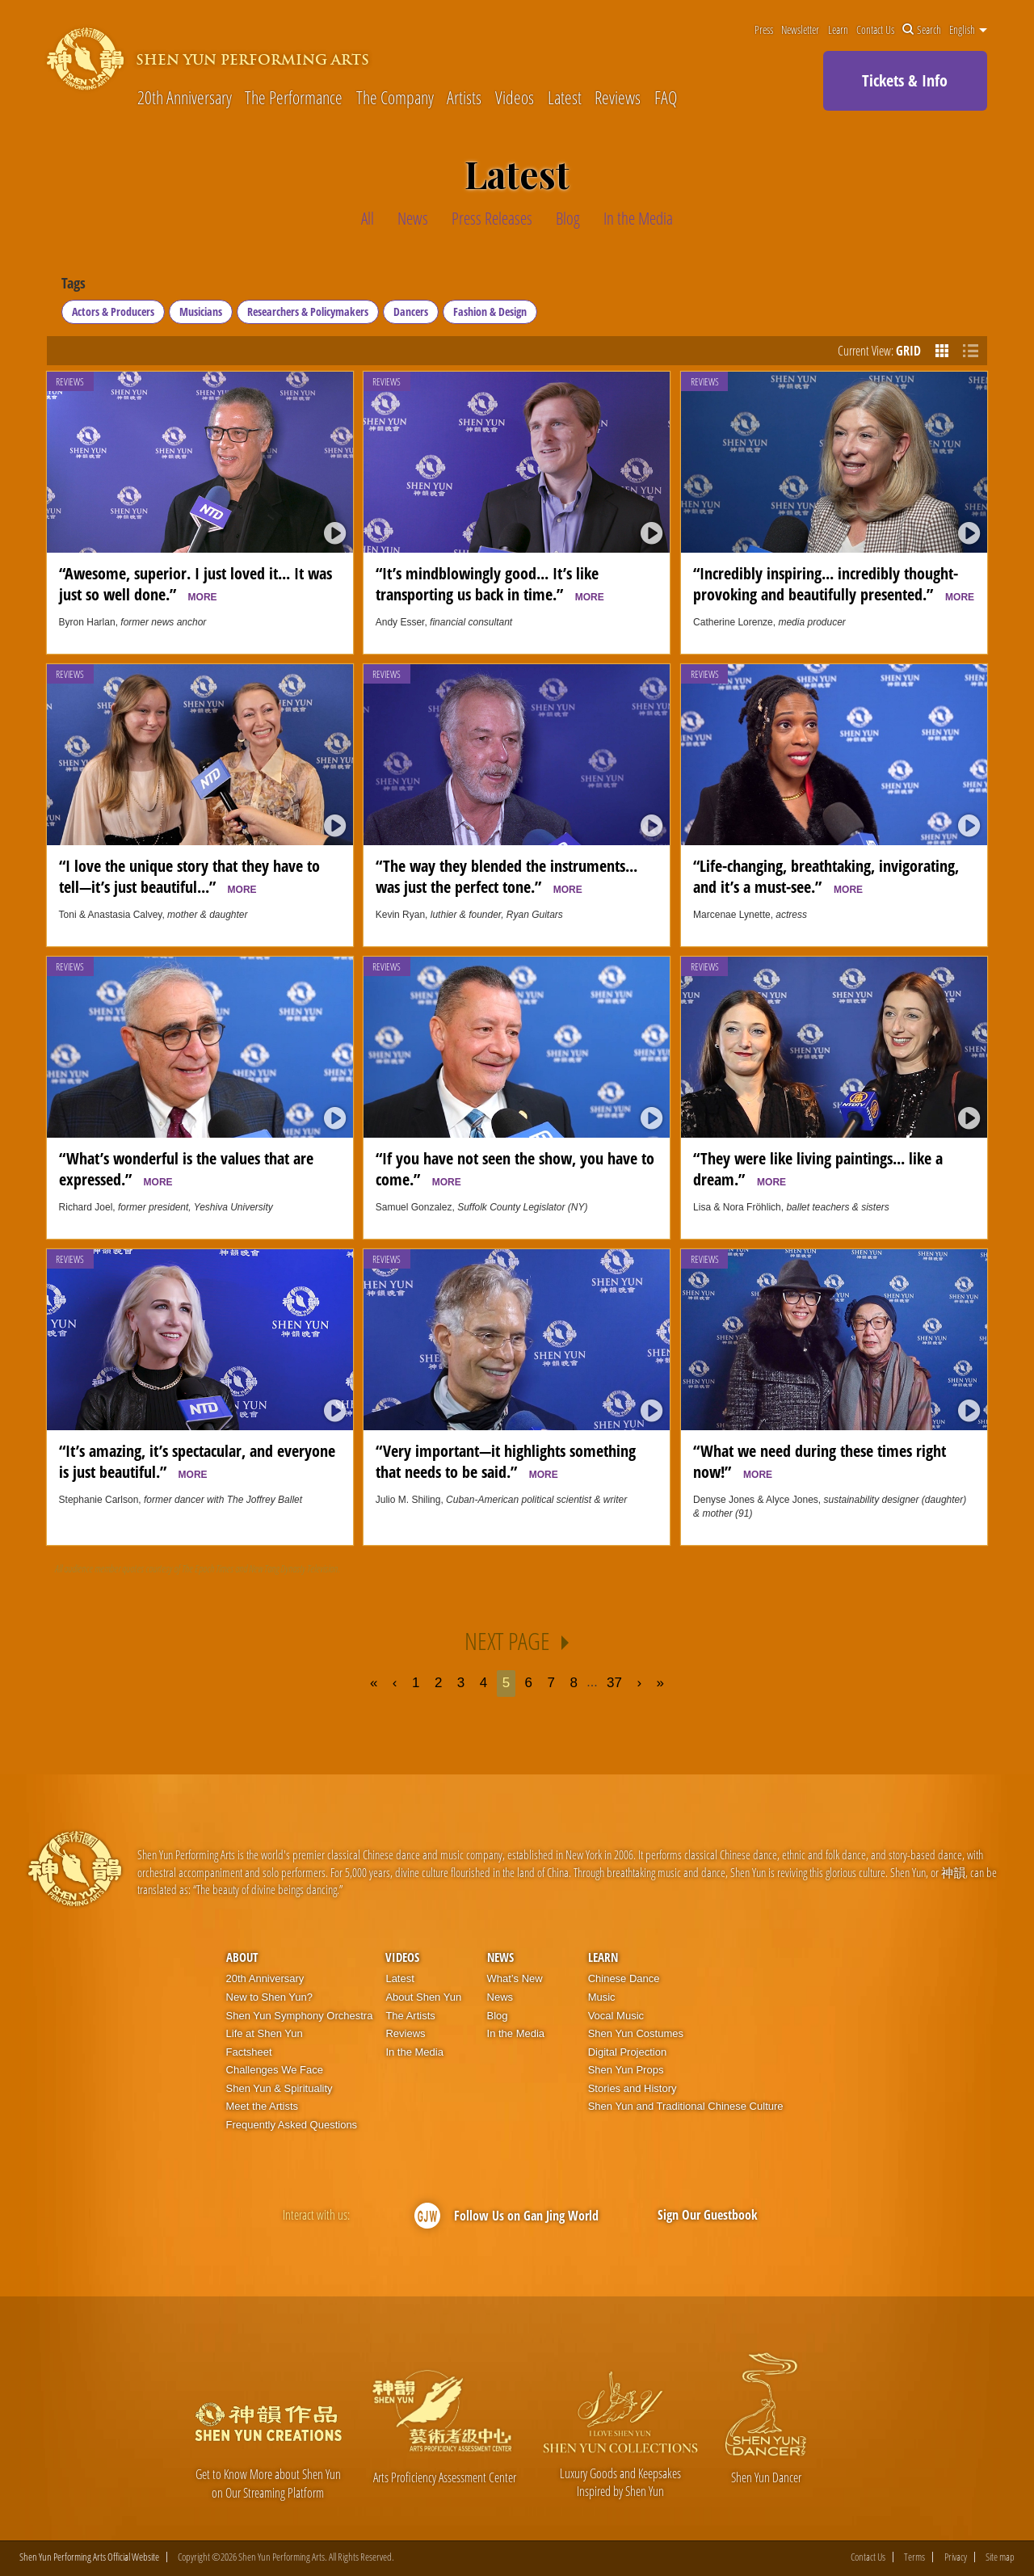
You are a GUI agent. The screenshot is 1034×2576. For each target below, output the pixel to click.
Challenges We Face (274, 2070)
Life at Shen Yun (264, 2033)
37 (614, 1682)
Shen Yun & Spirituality (279, 2088)
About (242, 1957)
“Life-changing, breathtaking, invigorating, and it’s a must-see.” (826, 875)
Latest (565, 96)
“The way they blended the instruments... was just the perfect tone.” (506, 875)
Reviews (618, 96)
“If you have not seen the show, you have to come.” (515, 1168)
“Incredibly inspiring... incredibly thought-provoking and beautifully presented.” (833, 583)
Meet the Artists (262, 2106)
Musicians (200, 311)
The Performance (294, 96)
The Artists (410, 2016)
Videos (514, 96)
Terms (914, 2557)
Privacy (955, 2557)
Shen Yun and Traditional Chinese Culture (686, 2106)
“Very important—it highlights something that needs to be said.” (506, 1460)
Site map (1000, 2557)
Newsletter (800, 29)
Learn (838, 29)
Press (763, 29)
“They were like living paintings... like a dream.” (818, 1168)
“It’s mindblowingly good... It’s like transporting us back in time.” (490, 583)
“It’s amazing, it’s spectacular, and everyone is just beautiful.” (197, 1460)
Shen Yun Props (626, 2070)
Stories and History (632, 2088)
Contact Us (875, 29)
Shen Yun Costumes (635, 2033)
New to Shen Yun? (269, 1997)
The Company (395, 96)
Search (921, 29)
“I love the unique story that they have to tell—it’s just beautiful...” (189, 875)
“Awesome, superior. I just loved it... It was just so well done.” (195, 583)
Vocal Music (616, 2016)
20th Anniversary (184, 96)
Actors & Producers (113, 311)
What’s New (515, 1978)
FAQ (665, 96)
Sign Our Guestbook (708, 2215)
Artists (464, 96)
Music (602, 1997)
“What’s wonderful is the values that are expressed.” (186, 1168)
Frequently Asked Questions (292, 2125)
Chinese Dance (624, 1978)
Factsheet (249, 2052)
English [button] (968, 29)
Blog (497, 2016)
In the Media (414, 2052)
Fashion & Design (490, 311)
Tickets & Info (905, 80)
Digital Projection (627, 2052)
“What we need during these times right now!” (819, 1460)
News (500, 1957)
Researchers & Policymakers (307, 311)
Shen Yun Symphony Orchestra (299, 2016)
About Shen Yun (423, 1997)
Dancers (410, 311)
